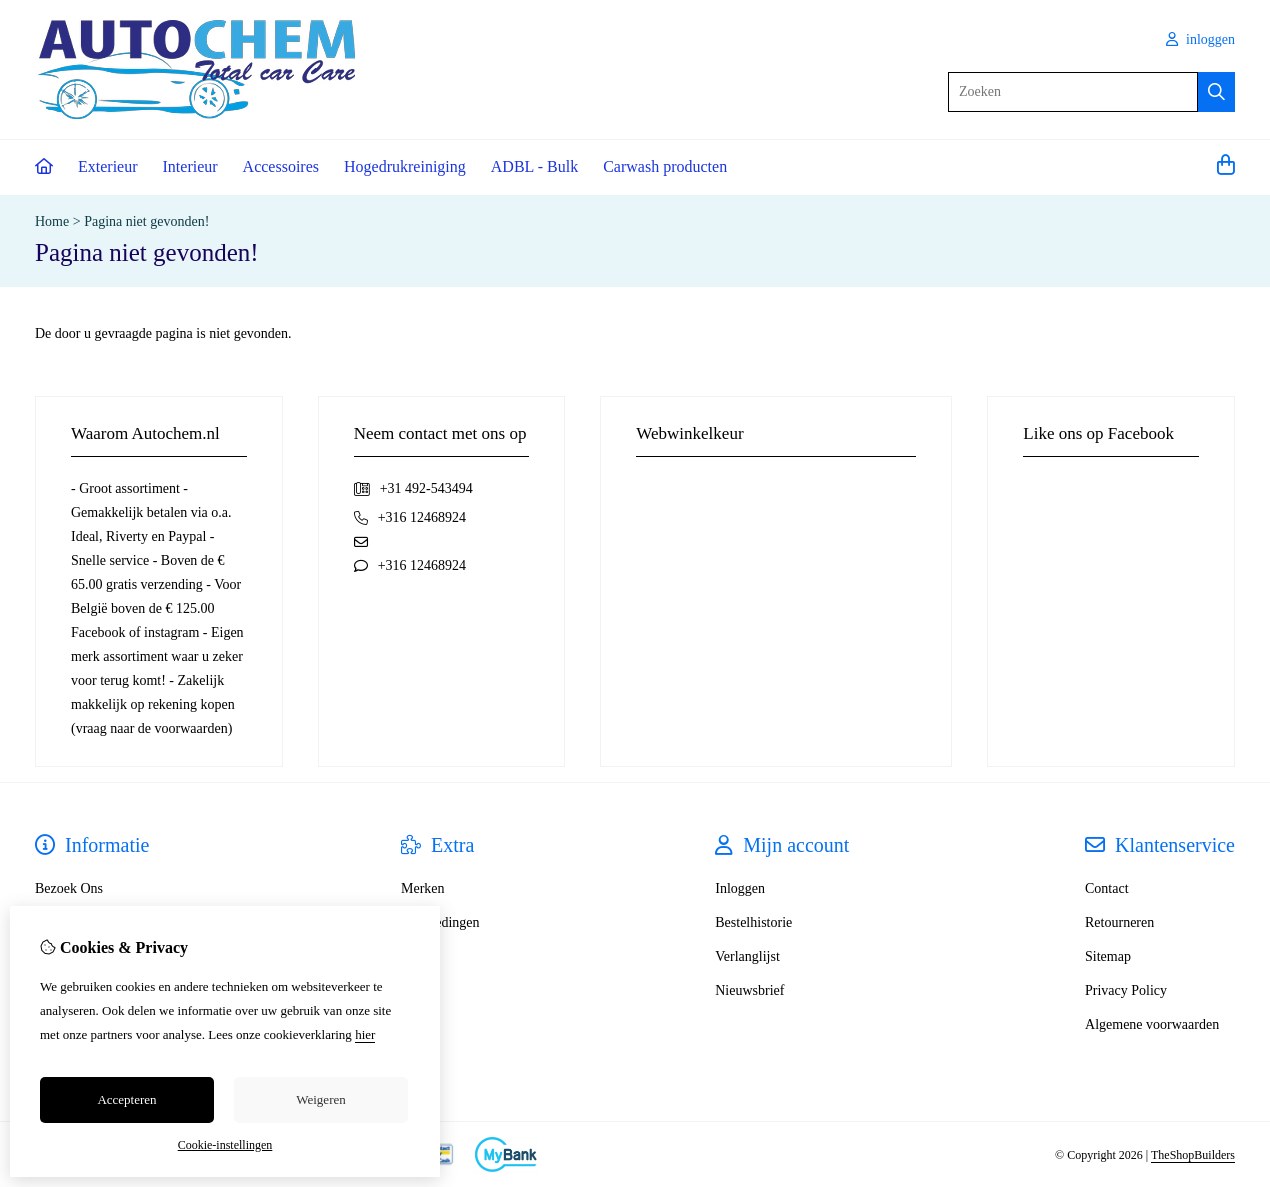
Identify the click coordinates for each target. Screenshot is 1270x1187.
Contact (1107, 888)
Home (52, 221)
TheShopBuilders (1193, 1155)
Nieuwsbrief (749, 990)
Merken (423, 888)
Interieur (190, 166)
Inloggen (740, 888)
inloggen (1201, 39)
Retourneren (1119, 922)
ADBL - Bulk (534, 166)
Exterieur (108, 166)
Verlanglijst (747, 956)
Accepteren (126, 1099)
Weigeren (320, 1099)
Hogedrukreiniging (405, 166)
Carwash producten (665, 166)
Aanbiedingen (440, 922)
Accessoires (281, 166)
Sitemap (1108, 956)
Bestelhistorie (753, 922)
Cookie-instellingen (225, 1145)
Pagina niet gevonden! (146, 221)
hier (365, 1034)
